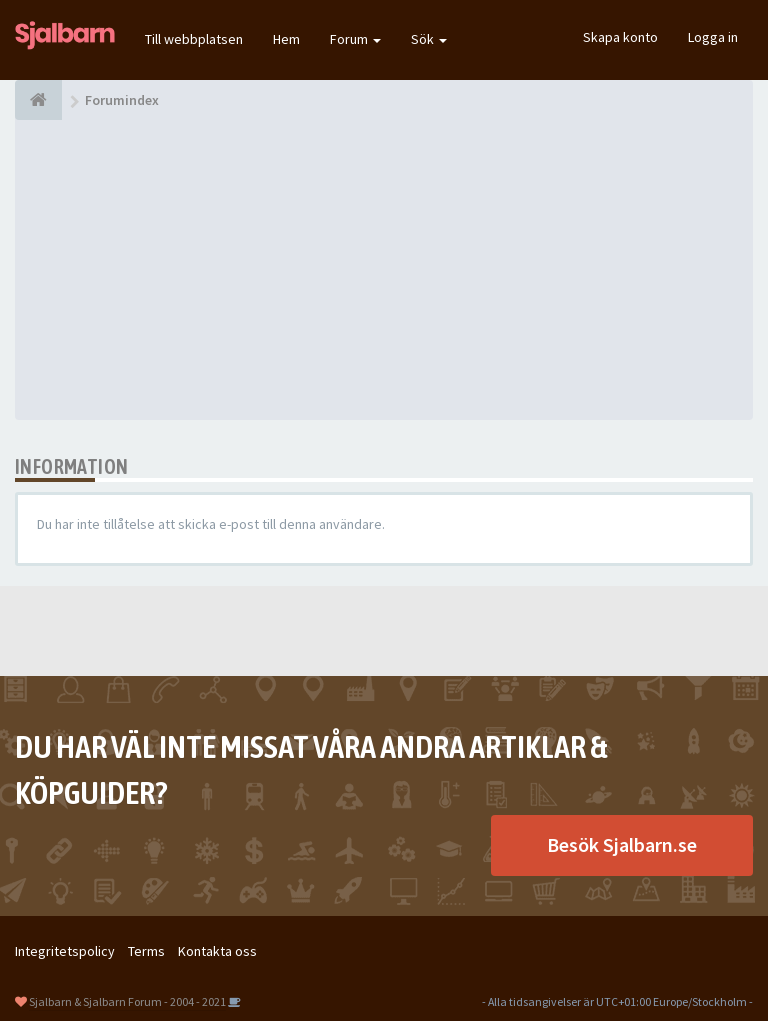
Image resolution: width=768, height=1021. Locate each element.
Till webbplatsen (194, 39)
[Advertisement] (384, 270)
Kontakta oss (217, 951)
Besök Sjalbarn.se (622, 844)
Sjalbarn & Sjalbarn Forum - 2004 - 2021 (127, 1001)
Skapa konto (620, 37)
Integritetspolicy (65, 951)
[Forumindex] (38, 100)
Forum (355, 39)
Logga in (713, 37)
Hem (286, 39)
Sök (429, 39)
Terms (146, 951)
